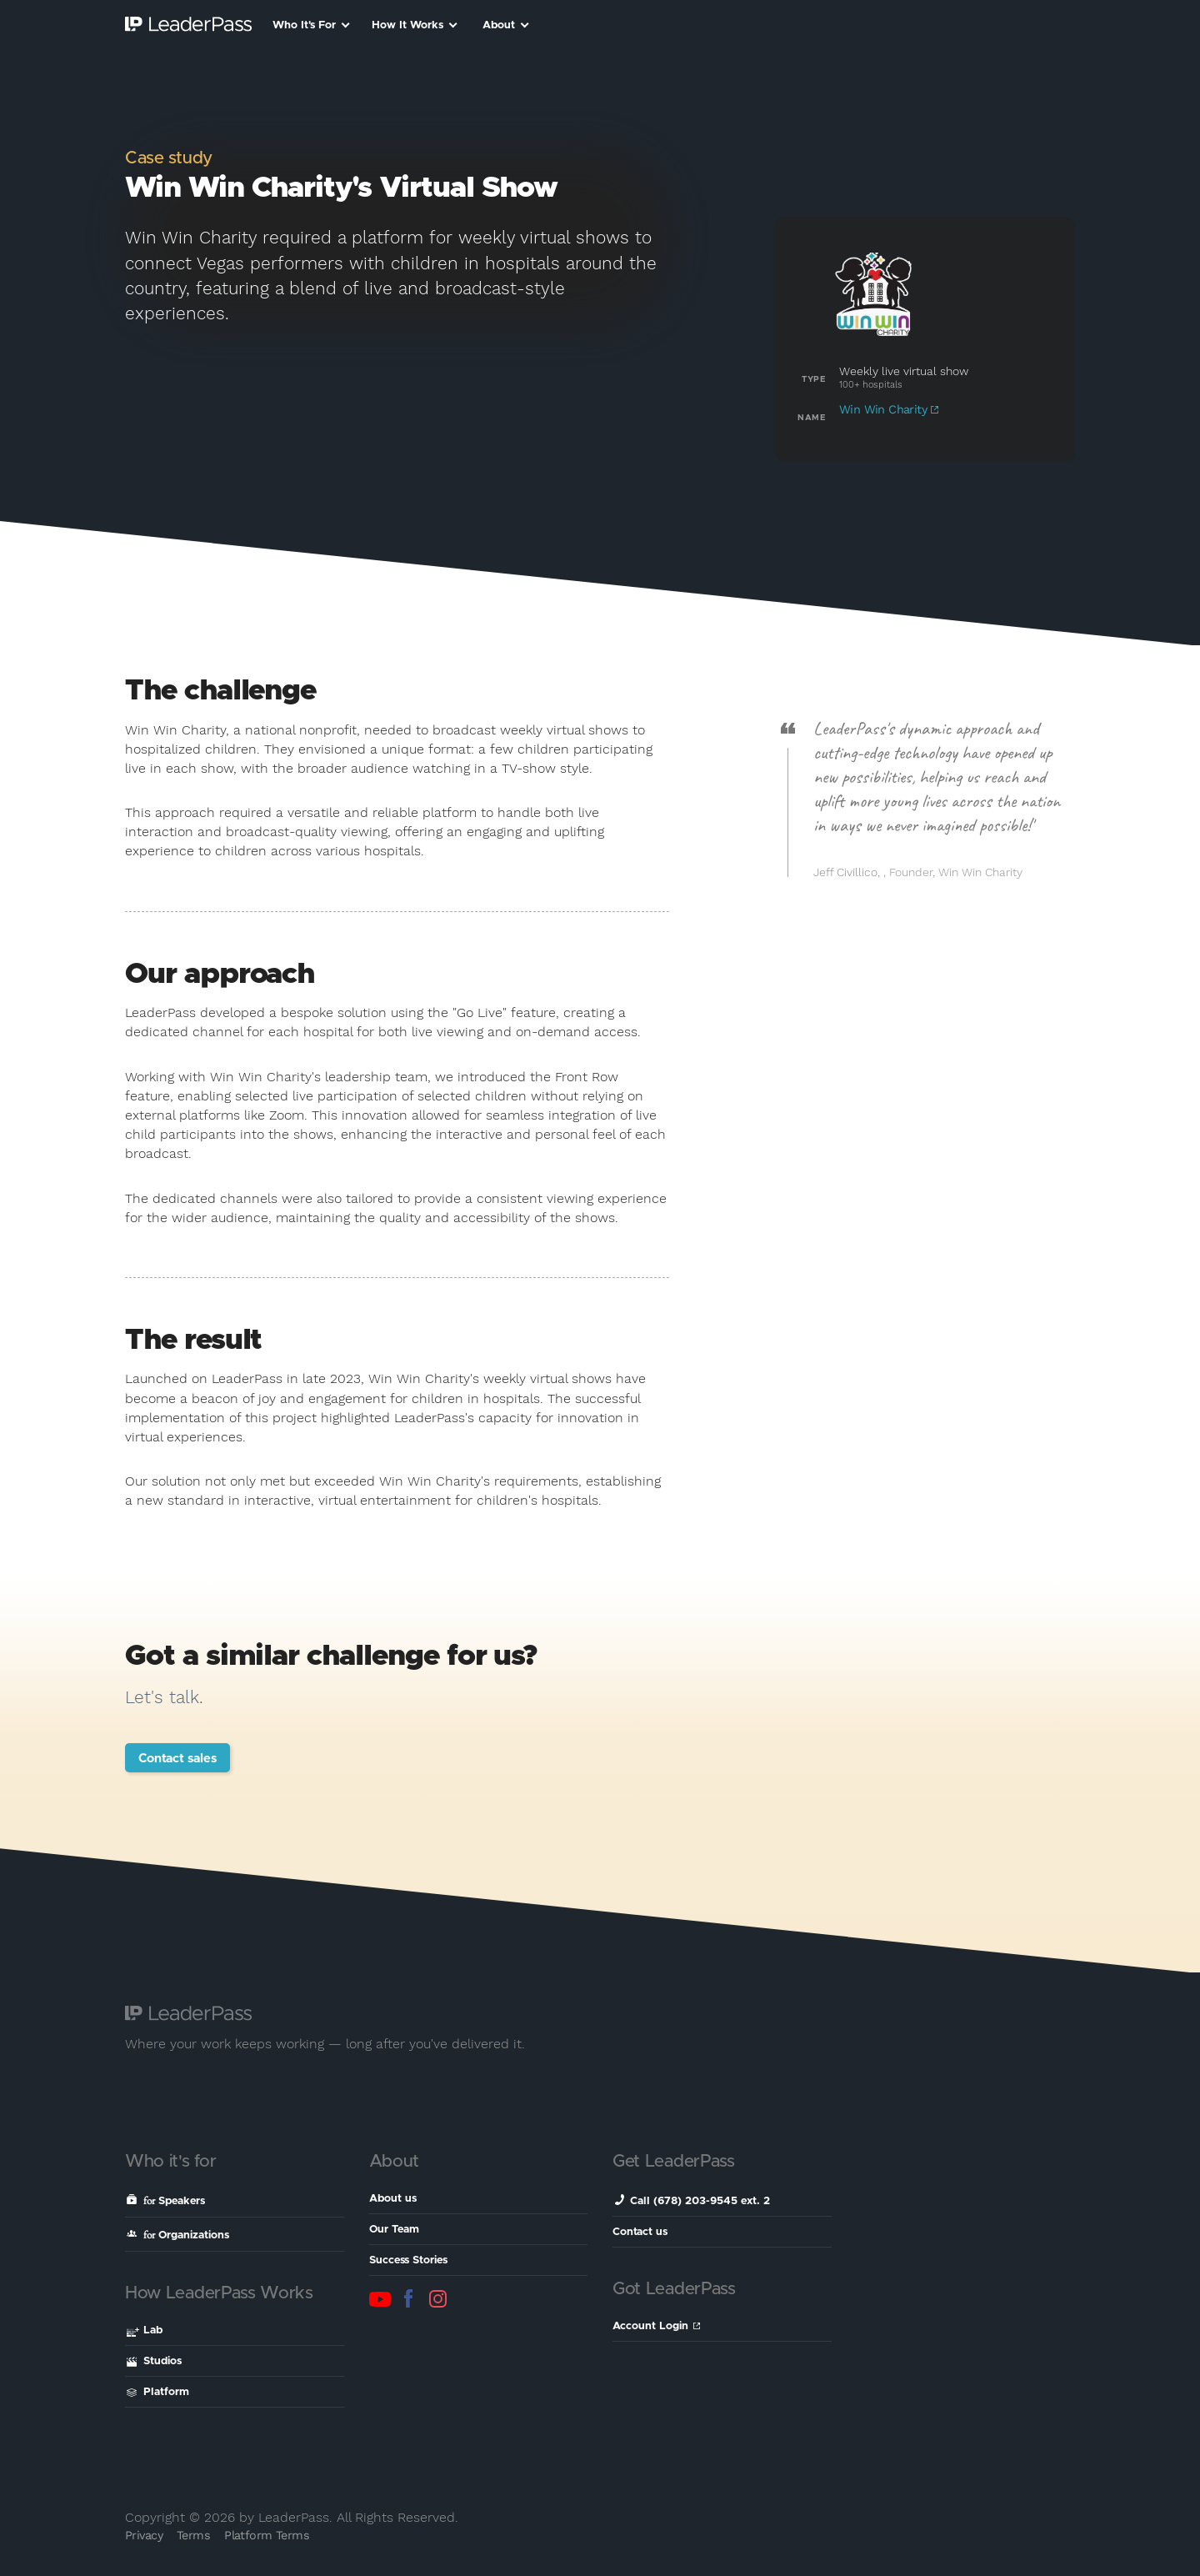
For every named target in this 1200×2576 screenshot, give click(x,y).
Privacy (143, 2535)
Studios (154, 2361)
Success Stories (408, 2260)
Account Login (656, 2326)
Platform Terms (266, 2535)
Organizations (178, 2235)
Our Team (394, 2229)
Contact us (640, 2232)
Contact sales (177, 1758)
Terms (193, 2535)
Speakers (166, 2200)
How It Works (415, 25)
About (505, 25)
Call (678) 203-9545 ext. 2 (692, 2200)
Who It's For (311, 25)
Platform (158, 2392)
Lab (144, 2331)
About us (393, 2198)
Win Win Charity (888, 409)
